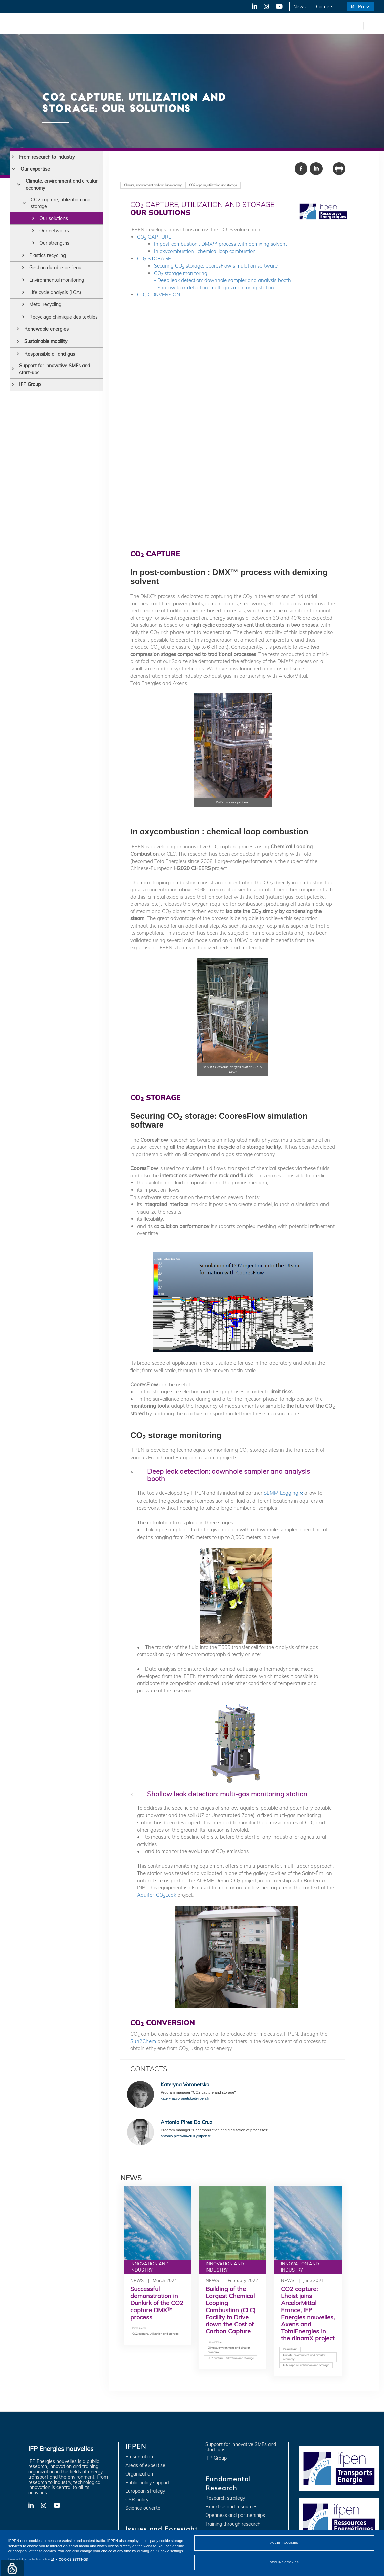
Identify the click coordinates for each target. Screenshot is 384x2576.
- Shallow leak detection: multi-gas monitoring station (214, 287)
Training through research (232, 2524)
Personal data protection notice (29, 2558)
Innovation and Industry (168, 25)
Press (364, 7)
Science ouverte (142, 2508)
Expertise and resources (231, 2506)
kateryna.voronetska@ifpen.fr (185, 2098)
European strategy (145, 2491)
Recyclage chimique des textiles (63, 317)
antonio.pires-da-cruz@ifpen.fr (185, 2136)
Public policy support (147, 2482)
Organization (139, 2474)
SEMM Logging (281, 1492)
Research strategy (225, 2498)
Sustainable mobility (45, 341)
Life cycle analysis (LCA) (55, 292)
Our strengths (54, 243)
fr (357, 25)
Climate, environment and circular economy (61, 184)
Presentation (139, 2456)
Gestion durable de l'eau (55, 267)
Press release (139, 2328)
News (299, 7)
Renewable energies (46, 329)
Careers (324, 7)
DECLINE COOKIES (284, 2562)
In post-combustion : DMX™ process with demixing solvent (220, 244)
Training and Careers (288, 25)
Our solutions (53, 218)
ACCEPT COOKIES (284, 2542)
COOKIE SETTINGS (73, 2558)
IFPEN (70, 25)
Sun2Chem (143, 2041)
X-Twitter (266, 7)
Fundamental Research (229, 25)
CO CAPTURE (154, 237)
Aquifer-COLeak (156, 1895)
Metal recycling (45, 304)
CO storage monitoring (180, 273)
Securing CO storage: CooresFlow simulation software (216, 265)
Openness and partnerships (235, 2515)
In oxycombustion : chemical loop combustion (205, 251)
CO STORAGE (154, 258)
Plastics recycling (47, 255)
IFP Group (30, 384)
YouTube (278, 7)
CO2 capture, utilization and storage (60, 203)
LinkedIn (252, 7)
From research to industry (47, 157)
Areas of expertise (145, 2465)
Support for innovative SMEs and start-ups (54, 369)
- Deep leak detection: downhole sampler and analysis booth (222, 280)
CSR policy (136, 2499)
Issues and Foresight (109, 25)
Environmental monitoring (56, 280)
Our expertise (35, 169)
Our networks (54, 231)
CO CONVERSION (158, 294)
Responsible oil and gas (49, 354)
